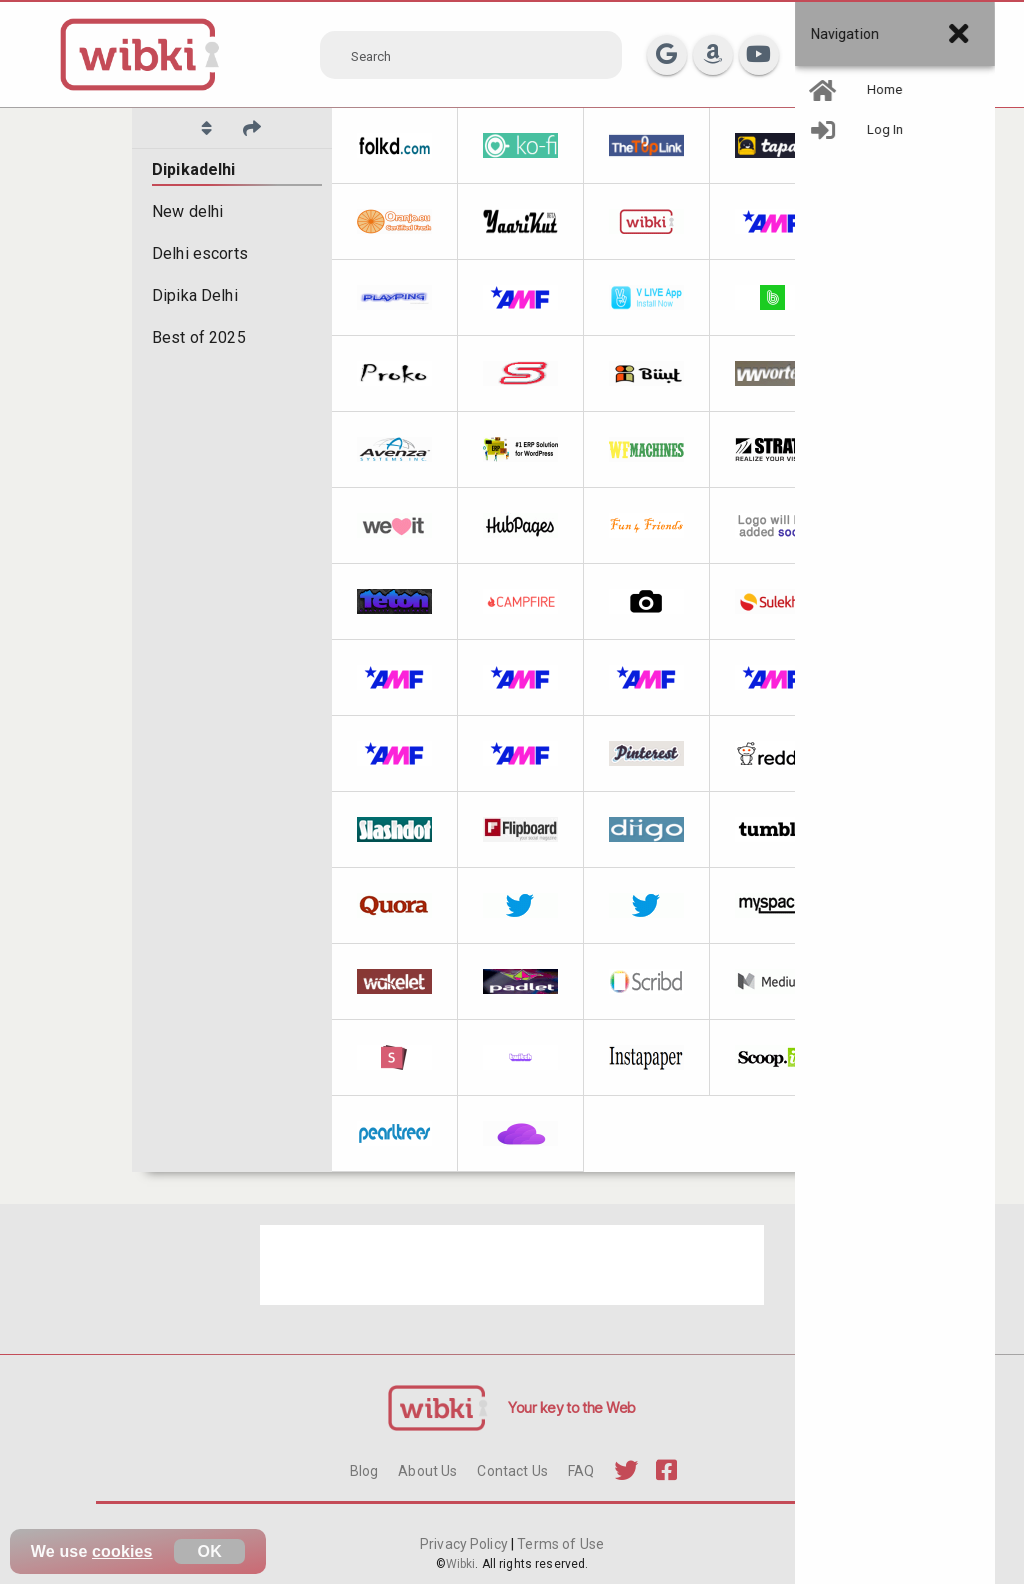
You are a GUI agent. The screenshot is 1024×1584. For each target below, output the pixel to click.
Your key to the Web (572, 1407)
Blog (364, 1471)
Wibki (461, 1564)
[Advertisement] (512, 1265)
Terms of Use (559, 1544)
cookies (122, 1551)
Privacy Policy (465, 1544)
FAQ (581, 1471)
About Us (427, 1471)
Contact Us (512, 1471)
